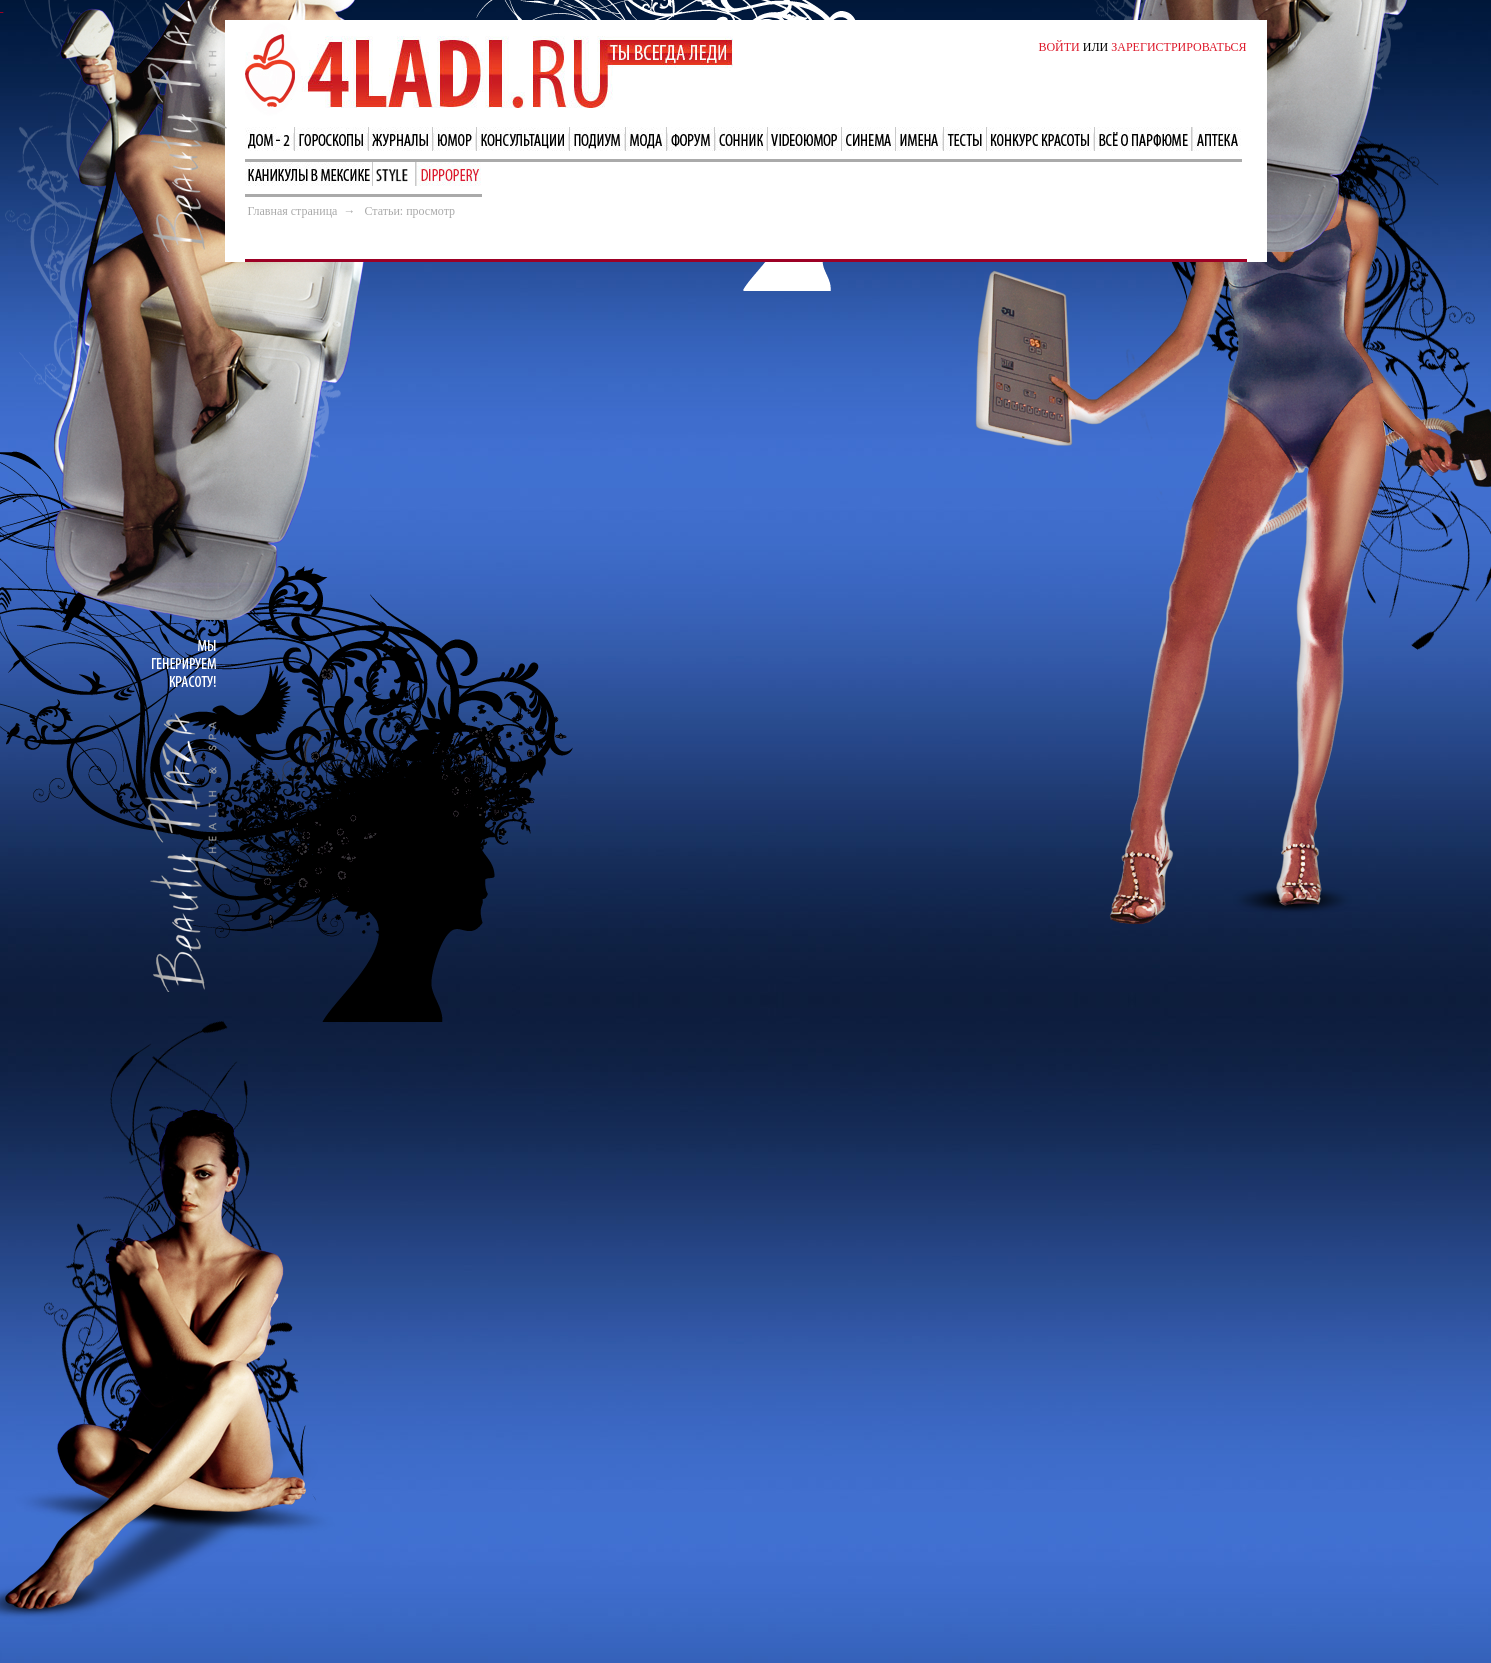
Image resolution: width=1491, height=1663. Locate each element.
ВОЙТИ (1058, 47)
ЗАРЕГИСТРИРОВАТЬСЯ (1178, 47)
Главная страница (293, 211)
